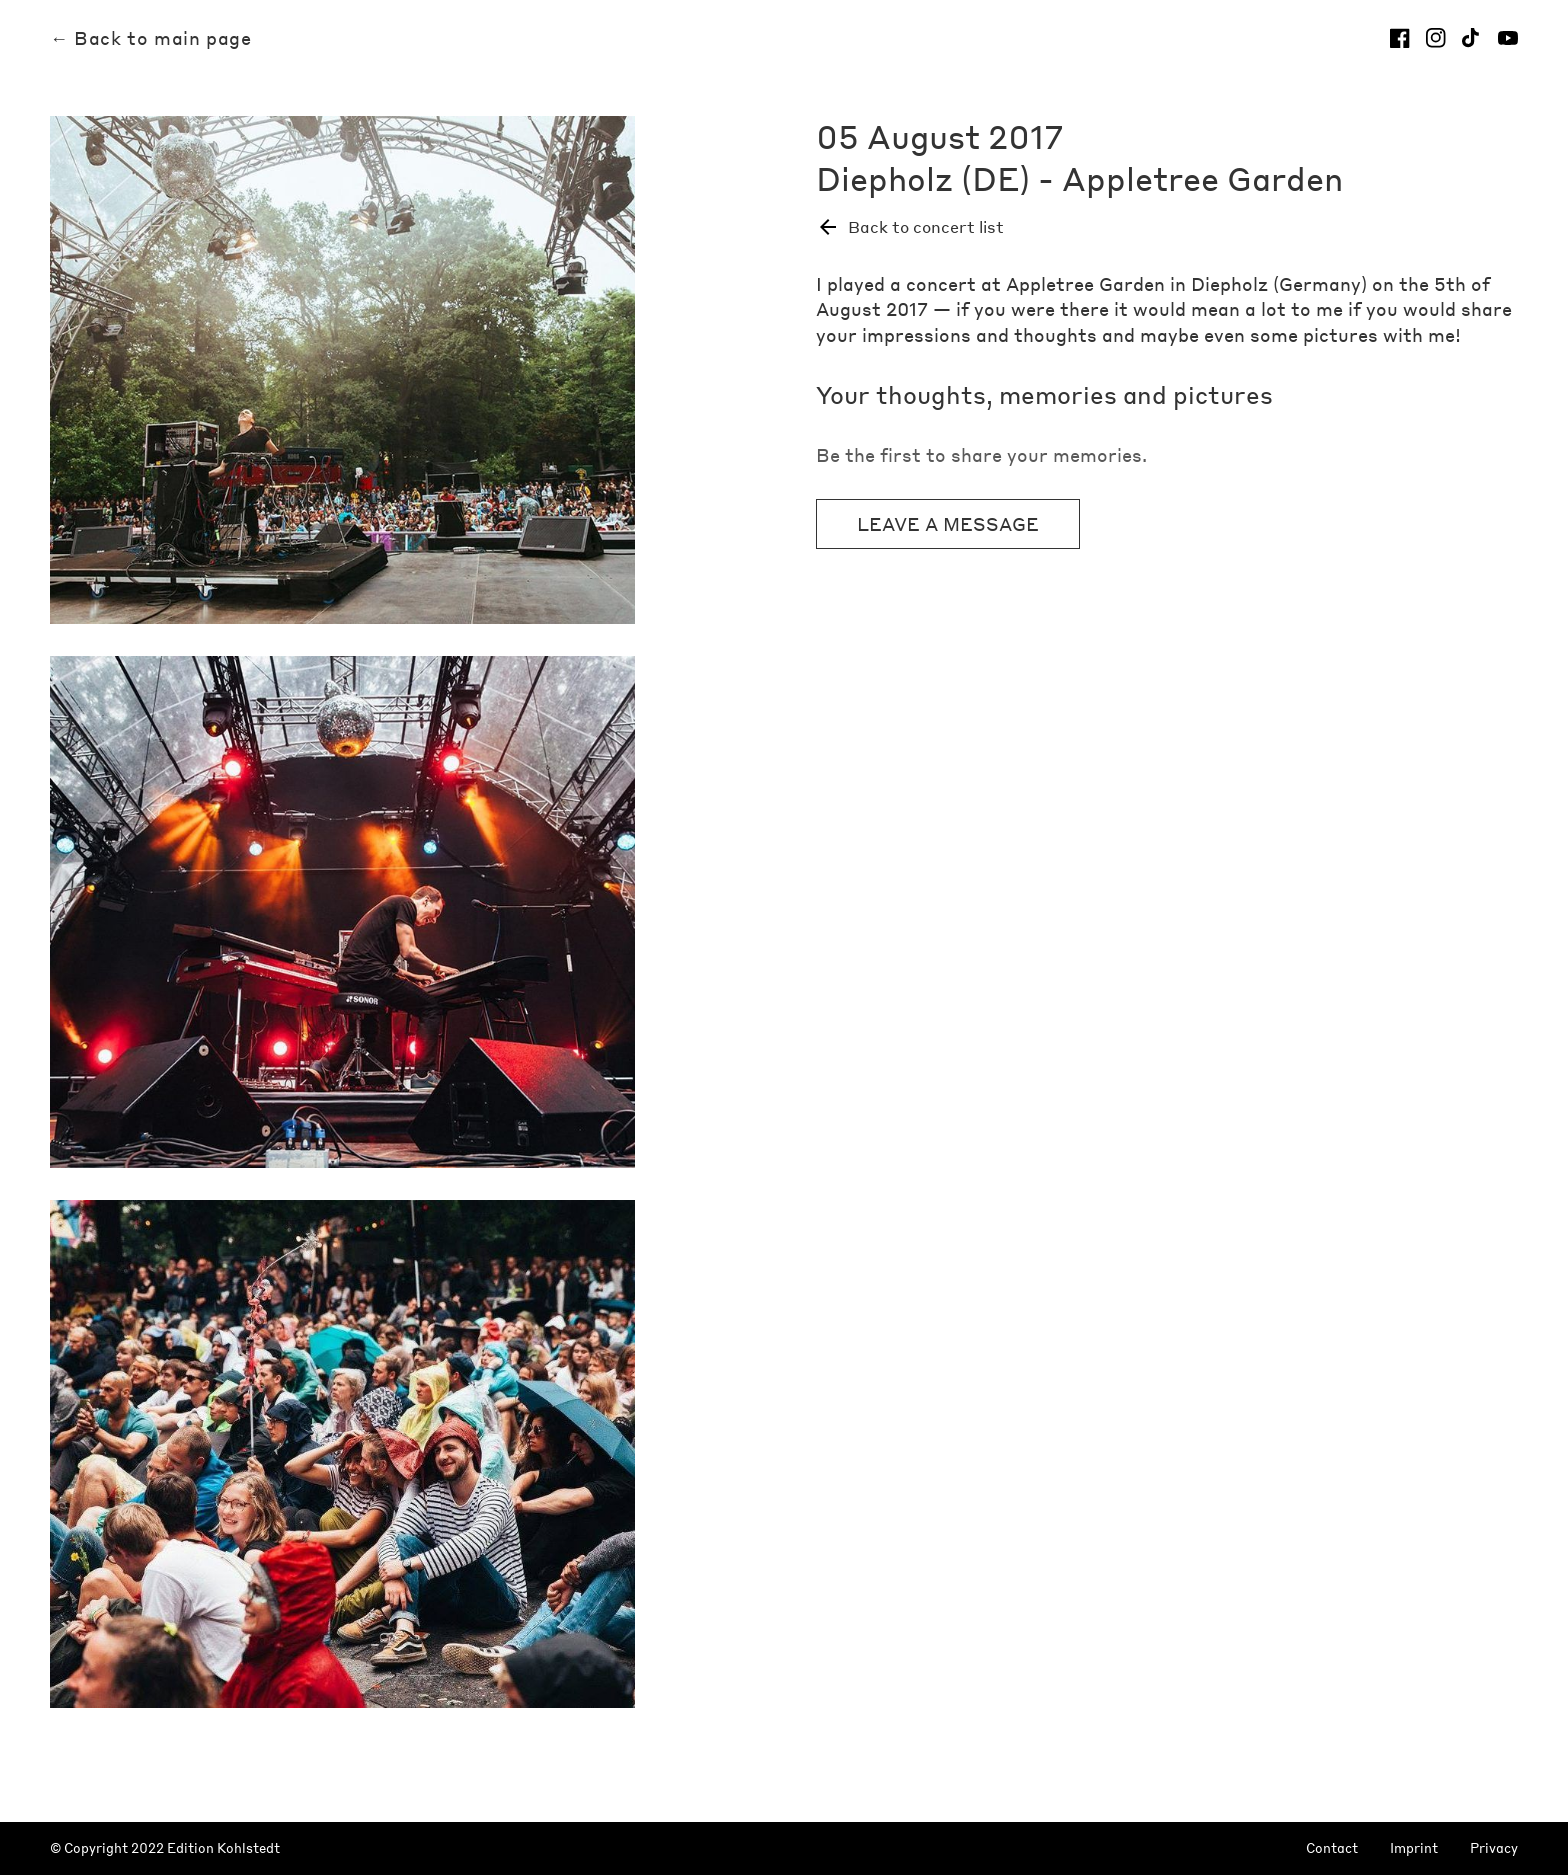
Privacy (1494, 1848)
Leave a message (948, 523)
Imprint (1414, 1848)
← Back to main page (150, 38)
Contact (1332, 1848)
